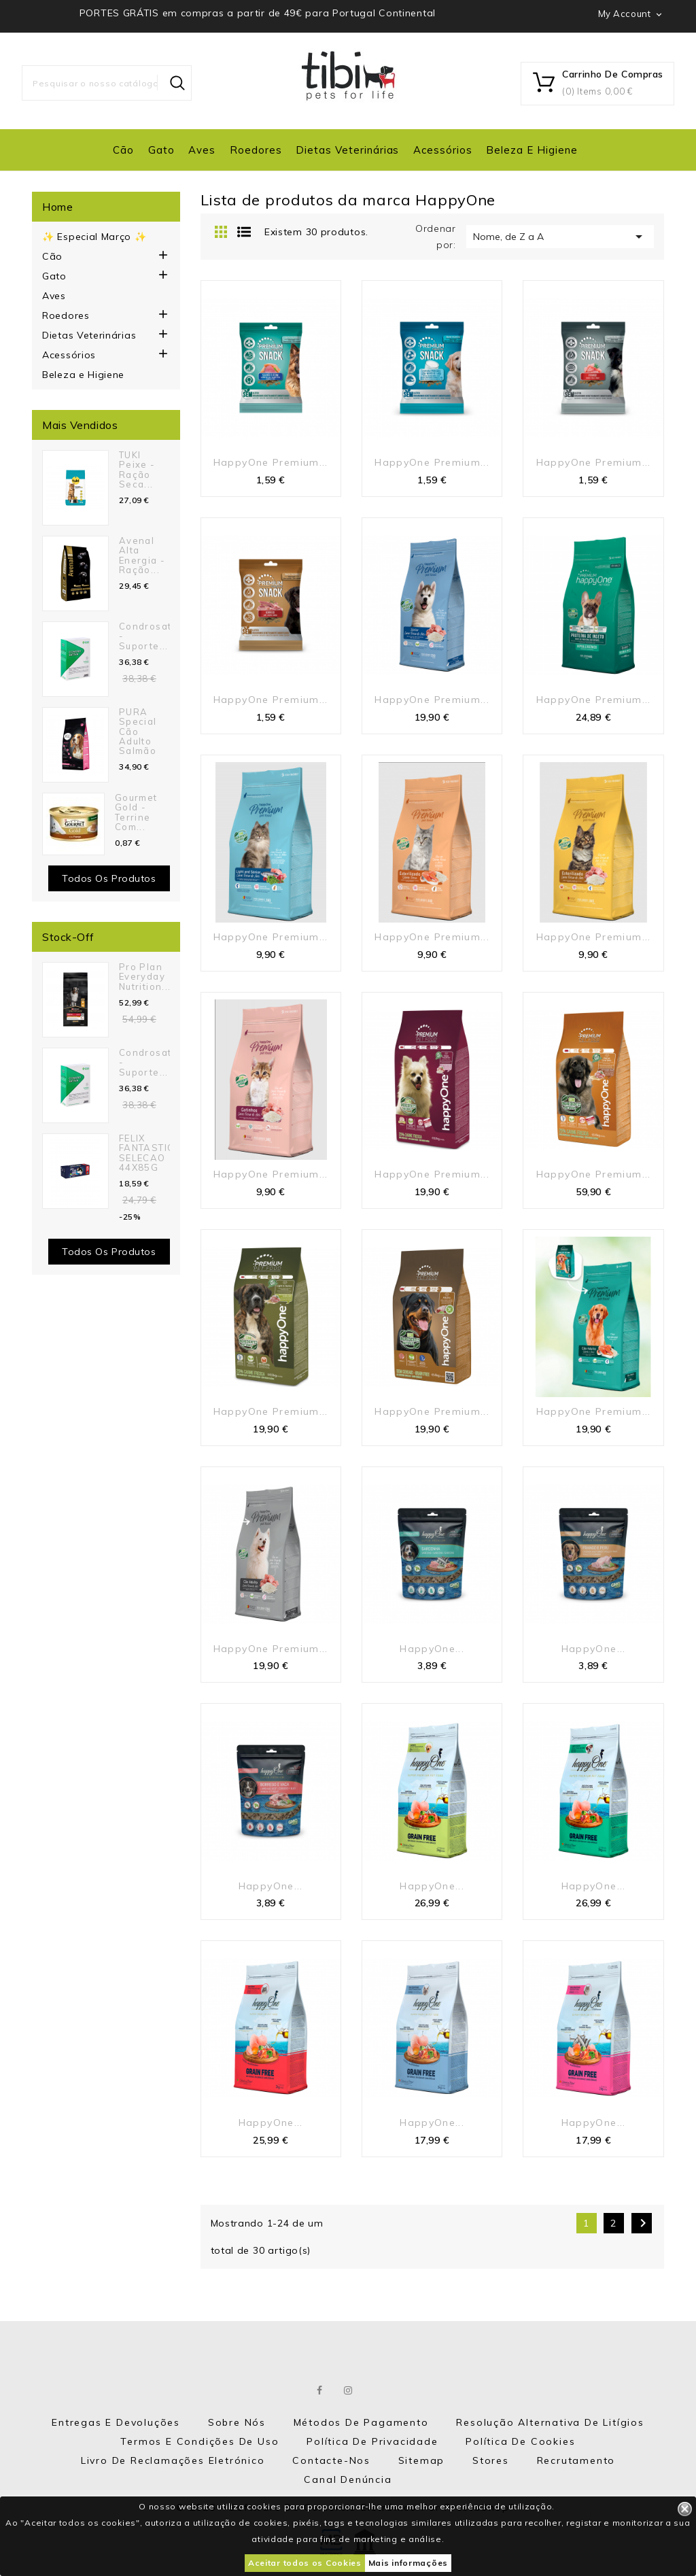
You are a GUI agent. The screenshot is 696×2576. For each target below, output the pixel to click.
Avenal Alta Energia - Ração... (142, 555)
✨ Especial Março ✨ (94, 236)
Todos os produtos (109, 878)
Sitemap (421, 2460)
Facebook (320, 2390)
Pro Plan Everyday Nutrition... (145, 976)
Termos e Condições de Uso (199, 2441)
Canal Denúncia (348, 2479)
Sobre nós (237, 2422)
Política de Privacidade (372, 2441)
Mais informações (408, 2563)
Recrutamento (576, 2460)
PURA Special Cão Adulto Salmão (138, 731)
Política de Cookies (520, 2441)
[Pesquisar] (106, 83)
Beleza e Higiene (531, 149)
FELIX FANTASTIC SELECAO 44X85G (146, 1153)
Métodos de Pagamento (361, 2422)
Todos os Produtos (109, 1252)
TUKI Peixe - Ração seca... (137, 469)
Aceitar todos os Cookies (305, 2563)
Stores (490, 2460)
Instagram (349, 2390)
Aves (201, 149)
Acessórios (442, 149)
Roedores (256, 149)
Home (57, 206)
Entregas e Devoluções (116, 2422)
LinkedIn (377, 2390)
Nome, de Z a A (560, 236)
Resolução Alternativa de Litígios (550, 2422)
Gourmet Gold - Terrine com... (136, 812)
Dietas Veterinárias (347, 149)
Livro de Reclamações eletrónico (173, 2460)
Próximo (643, 2223)
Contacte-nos (331, 2460)
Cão (123, 149)
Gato (161, 149)
